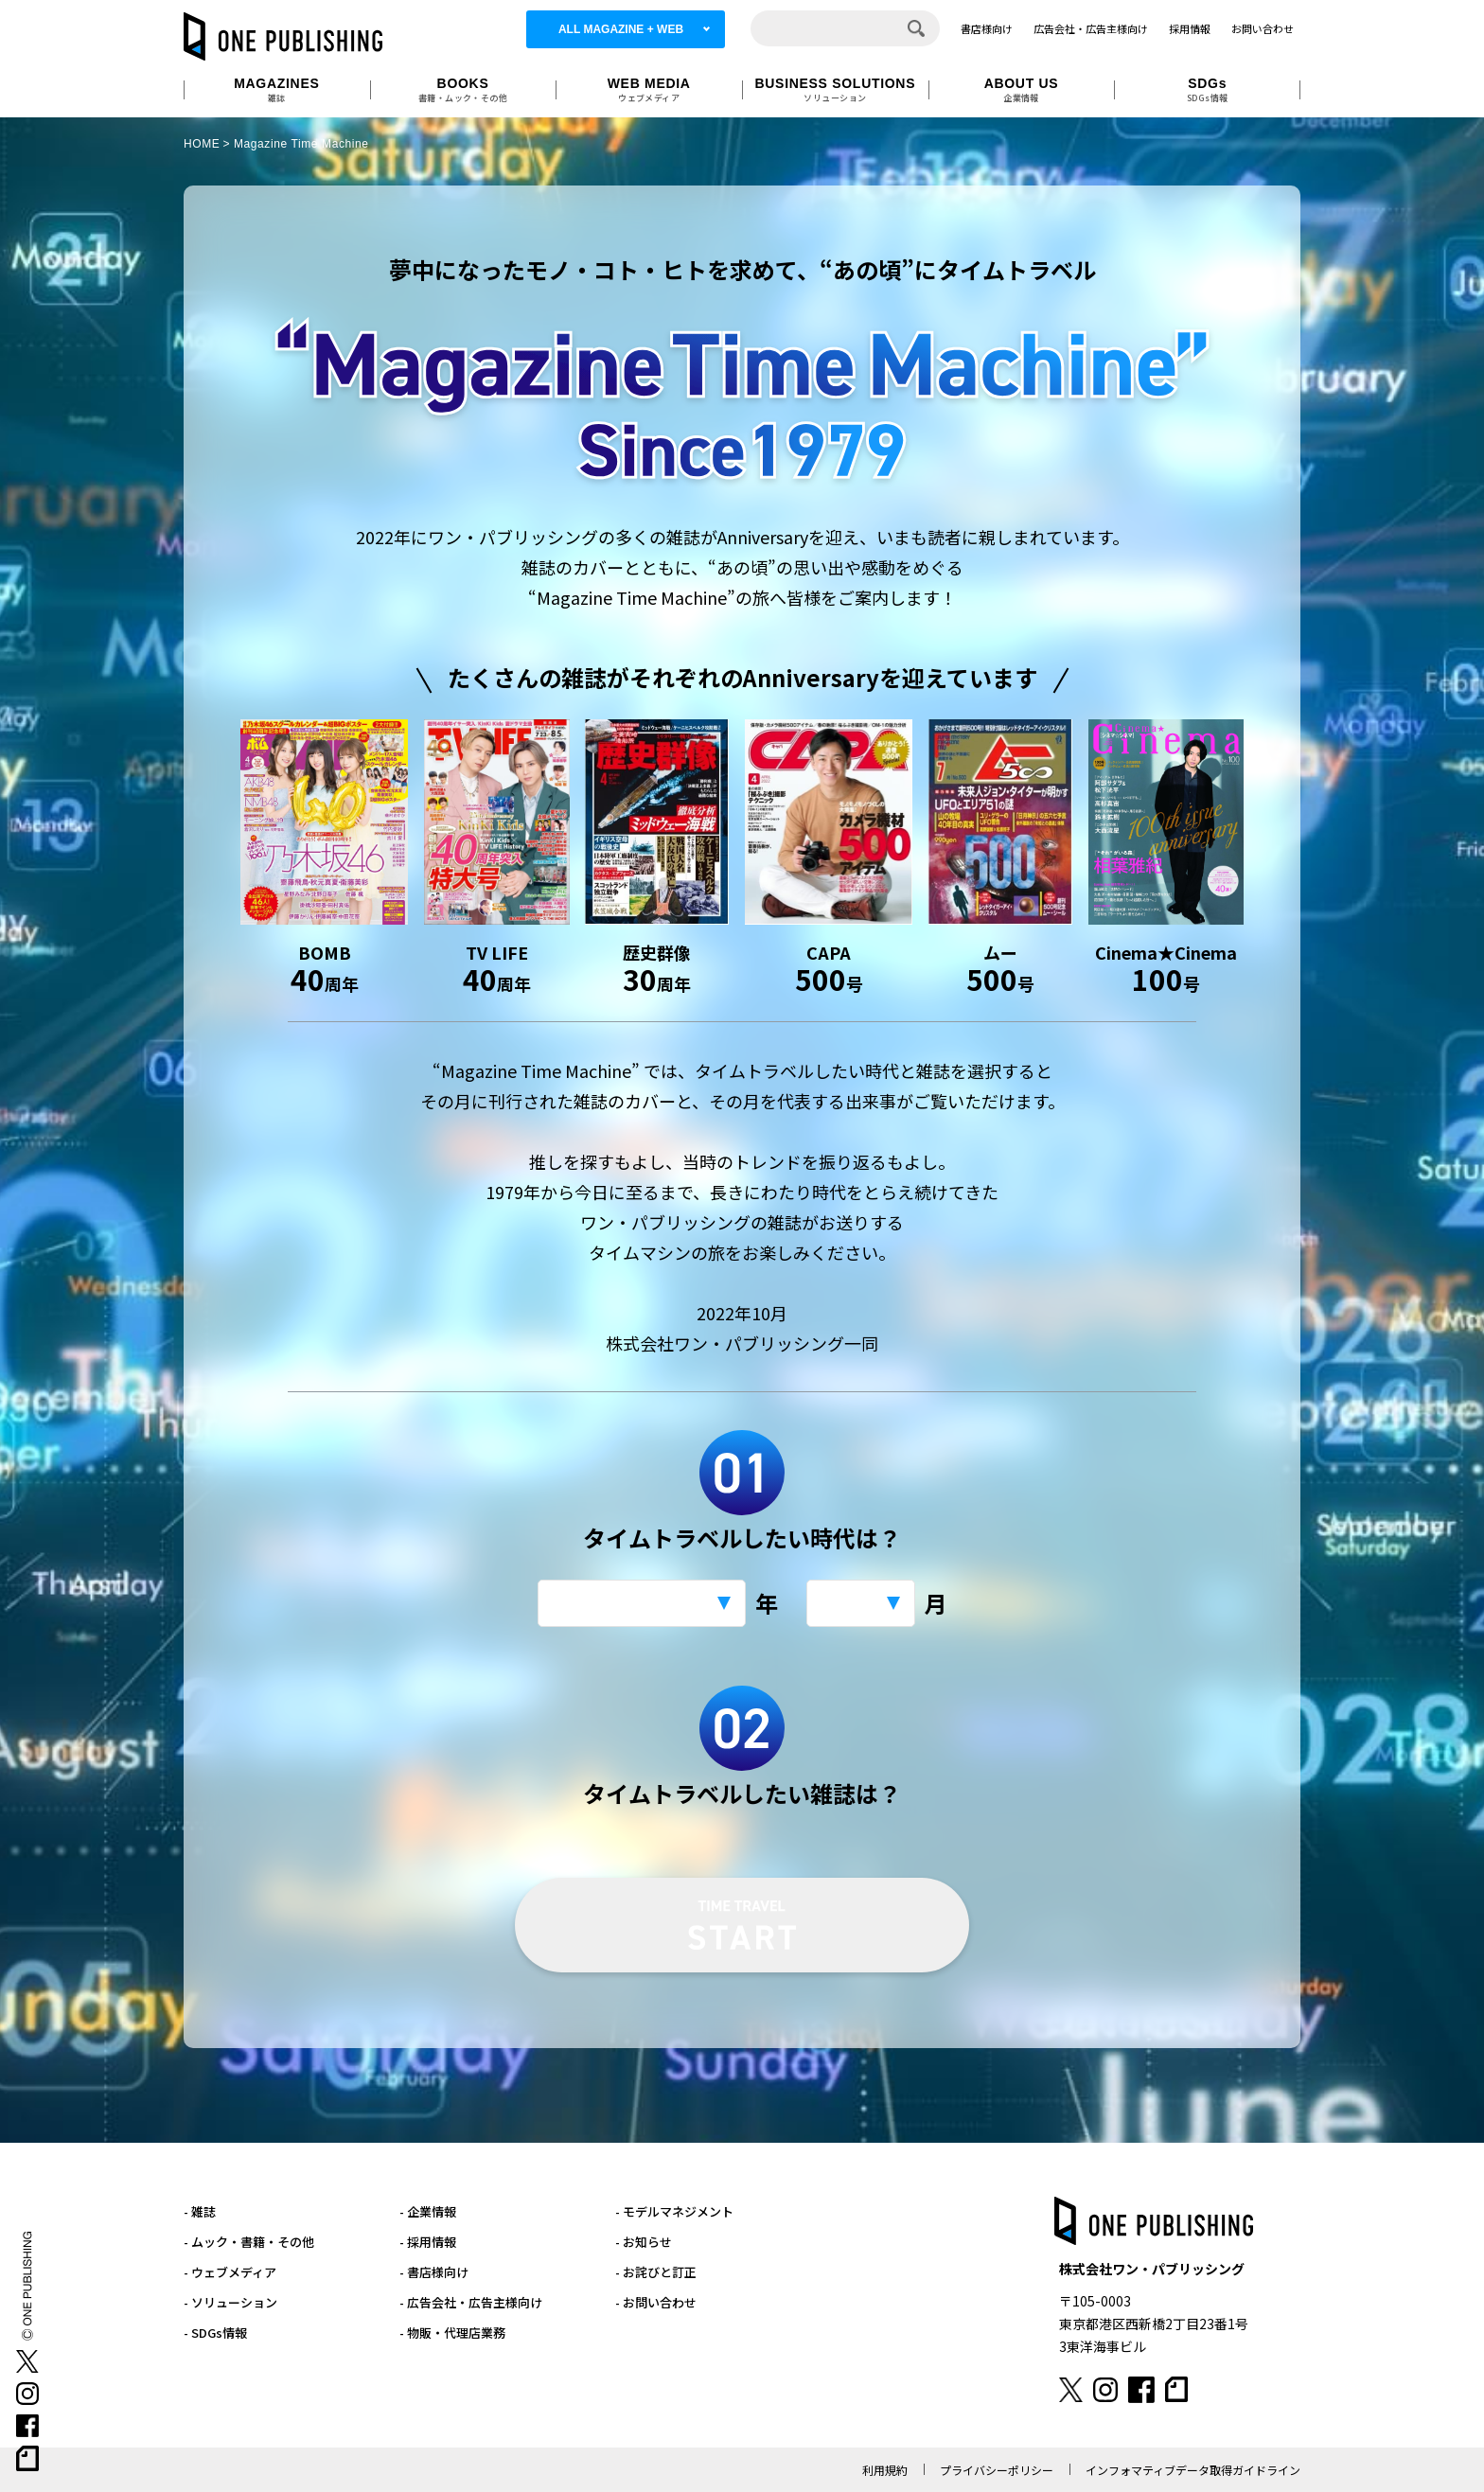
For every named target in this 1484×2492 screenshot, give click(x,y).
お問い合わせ (1262, 28)
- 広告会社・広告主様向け (470, 2302)
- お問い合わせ (656, 2302)
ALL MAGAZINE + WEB (620, 29)
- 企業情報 (427, 2211)
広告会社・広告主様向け (1091, 28)
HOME (202, 143)
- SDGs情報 (215, 2333)
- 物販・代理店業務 (452, 2333)
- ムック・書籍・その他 (249, 2242)
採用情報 (1189, 28)
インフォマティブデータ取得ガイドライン (1193, 2470)
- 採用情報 (427, 2242)
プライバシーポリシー (996, 2470)
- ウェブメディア (230, 2272)
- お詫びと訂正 (656, 2272)
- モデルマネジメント (674, 2211)
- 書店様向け (433, 2272)
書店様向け (987, 28)
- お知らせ (643, 2242)
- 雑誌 (200, 2211)
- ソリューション (230, 2302)
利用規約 (885, 2470)
